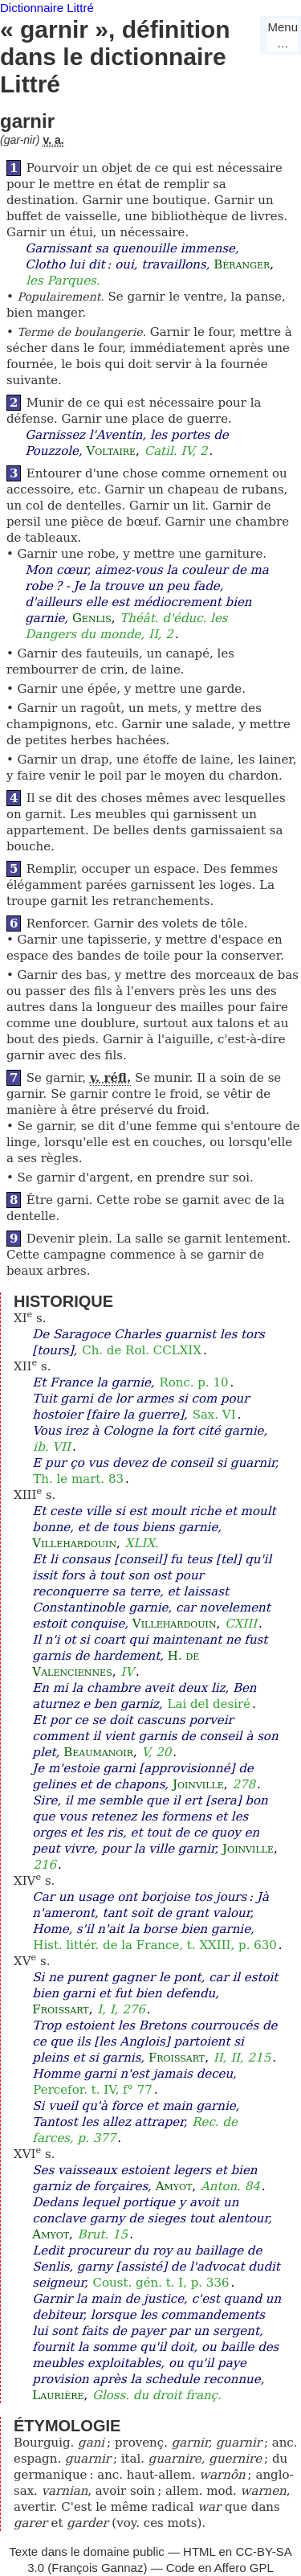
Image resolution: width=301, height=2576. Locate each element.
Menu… (282, 35)
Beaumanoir (98, 1752)
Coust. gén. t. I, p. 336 (161, 2282)
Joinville (198, 1784)
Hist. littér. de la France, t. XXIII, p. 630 (154, 1945)
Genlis (92, 618)
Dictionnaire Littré (47, 7)
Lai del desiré (209, 1704)
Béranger (242, 264)
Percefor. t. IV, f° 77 (93, 2090)
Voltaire (111, 451)
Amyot (174, 2186)
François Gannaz (97, 2567)
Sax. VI (214, 1414)
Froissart (60, 2009)
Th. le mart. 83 (78, 1479)
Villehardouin (74, 1543)
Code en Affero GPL (220, 2567)
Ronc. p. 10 (193, 1382)
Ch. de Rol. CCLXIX (141, 1350)
